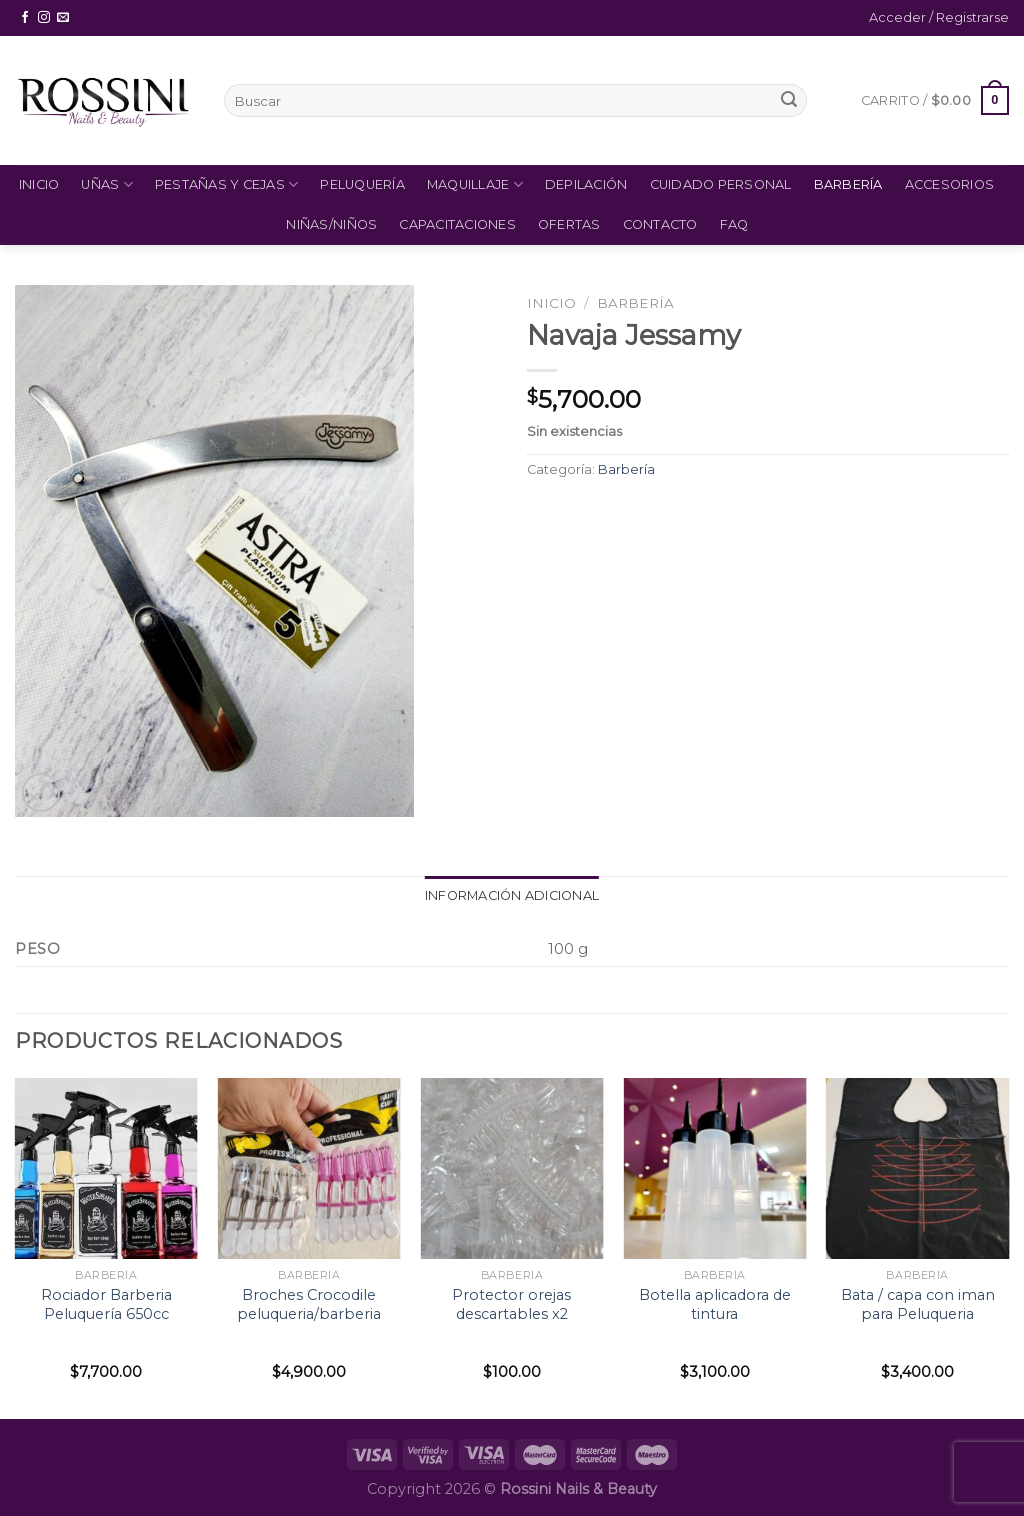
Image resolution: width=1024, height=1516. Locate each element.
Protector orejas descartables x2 (511, 1304)
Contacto (660, 224)
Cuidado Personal (721, 184)
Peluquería (362, 184)
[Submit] (789, 101)
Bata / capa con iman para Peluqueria (918, 1304)
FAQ (734, 224)
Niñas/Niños (331, 224)
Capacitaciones (457, 224)
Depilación (586, 184)
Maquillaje (475, 184)
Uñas (106, 184)
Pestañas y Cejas (227, 184)
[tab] (512, 896)
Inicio (39, 184)
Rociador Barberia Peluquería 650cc (106, 1304)
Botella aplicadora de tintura (715, 1304)
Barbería (848, 184)
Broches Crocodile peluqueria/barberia (309, 1304)
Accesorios (950, 184)
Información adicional (512, 895)
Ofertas (569, 224)
